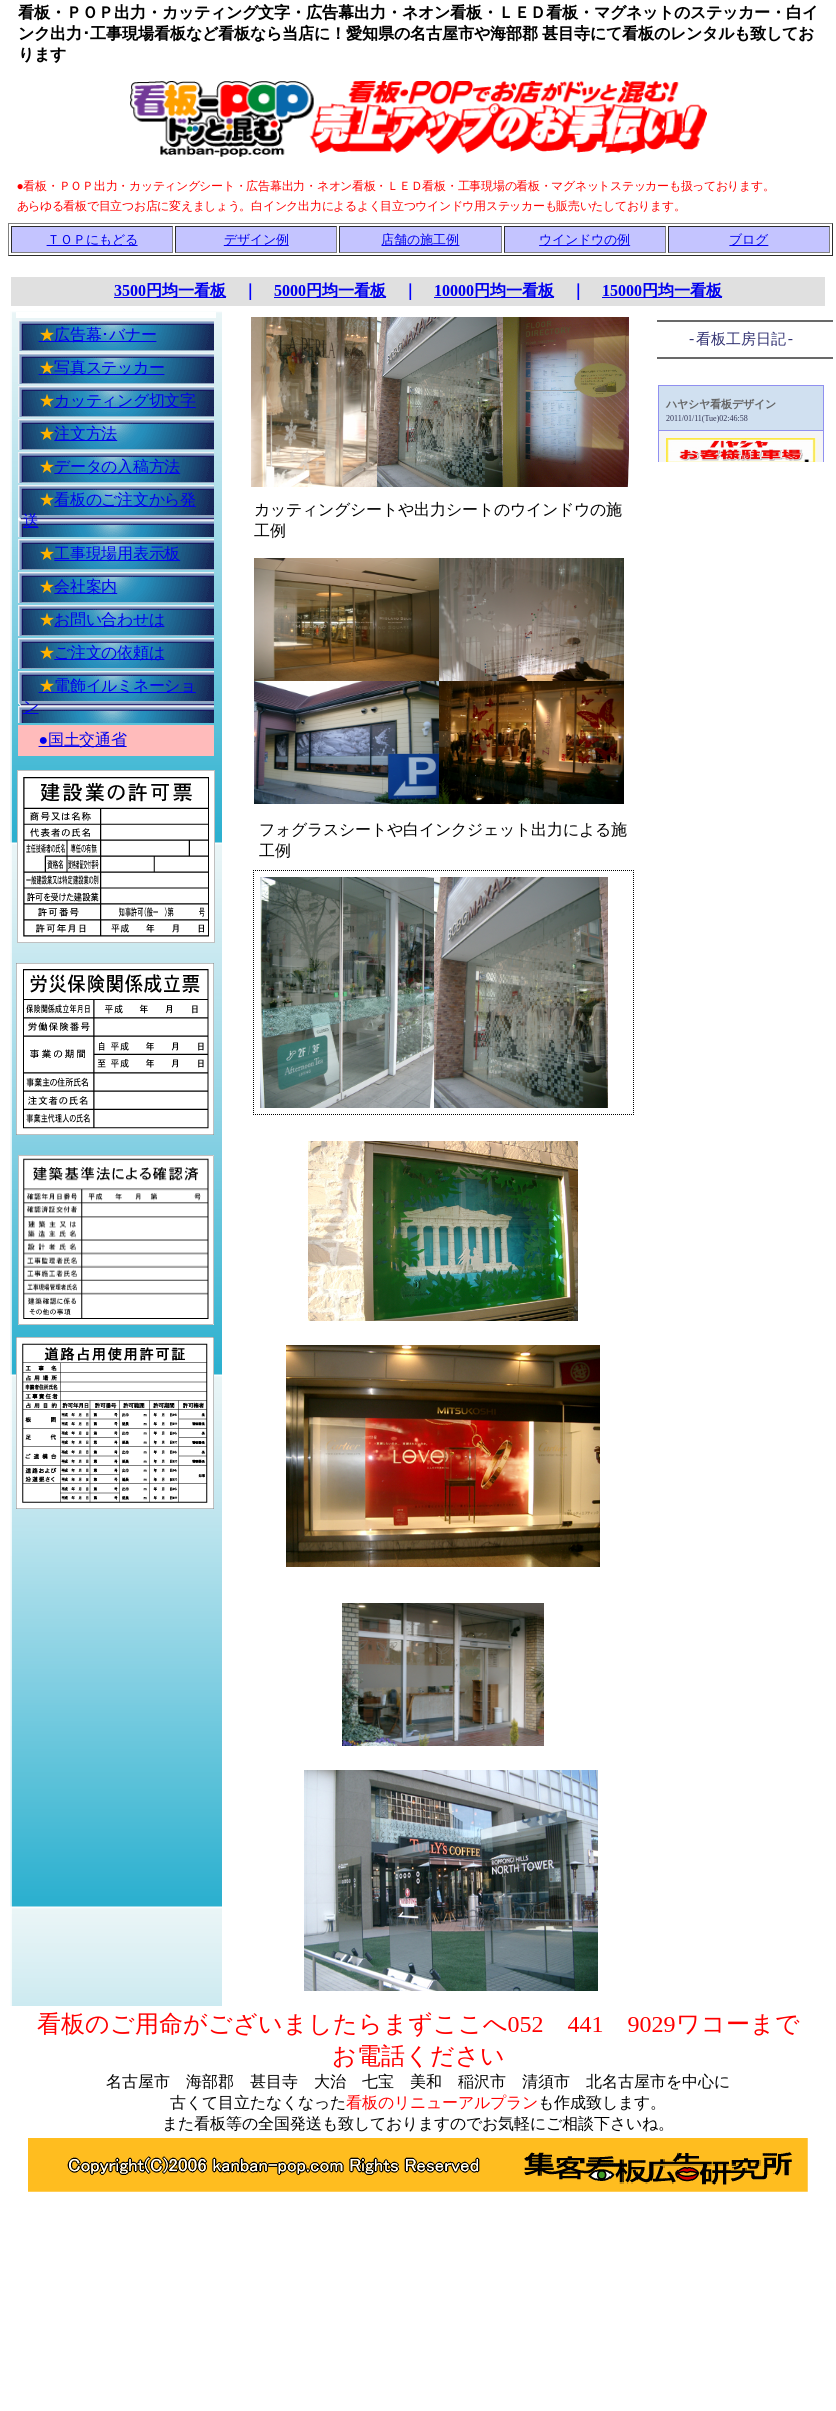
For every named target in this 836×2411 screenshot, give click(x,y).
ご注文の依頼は (109, 652)
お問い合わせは (109, 619)
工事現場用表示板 (117, 553)
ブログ (748, 239)
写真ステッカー (102, 367)
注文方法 (85, 433)
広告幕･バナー (98, 334)
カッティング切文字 (125, 400)
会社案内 (85, 586)
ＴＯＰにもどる (92, 239)
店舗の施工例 (420, 239)
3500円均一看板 (170, 290)
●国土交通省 (83, 739)
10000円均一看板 (494, 290)
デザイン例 (256, 239)
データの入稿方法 (117, 466)
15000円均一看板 (662, 290)
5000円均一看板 (330, 290)
